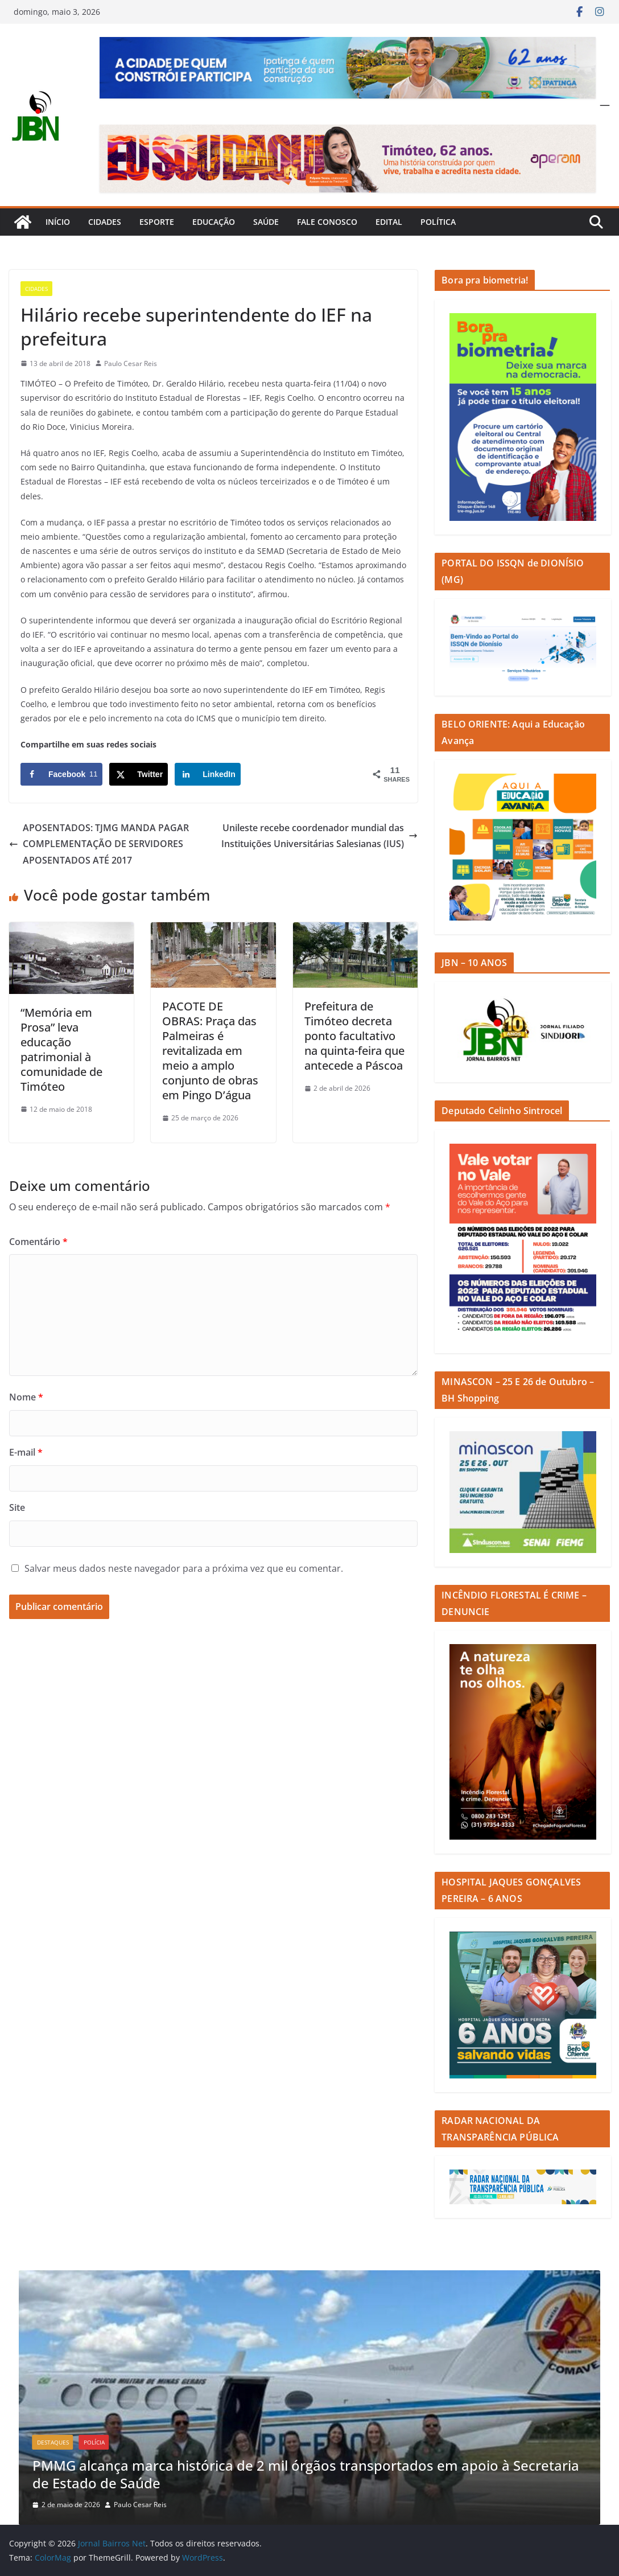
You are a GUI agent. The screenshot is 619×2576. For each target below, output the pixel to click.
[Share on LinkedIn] (208, 774)
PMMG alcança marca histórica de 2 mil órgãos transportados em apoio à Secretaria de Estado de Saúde (305, 2474)
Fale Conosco (327, 221)
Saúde (266, 221)
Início (58, 221)
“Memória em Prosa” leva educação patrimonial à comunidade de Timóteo (61, 1049)
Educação (213, 221)
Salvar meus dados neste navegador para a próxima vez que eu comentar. (183, 1568)
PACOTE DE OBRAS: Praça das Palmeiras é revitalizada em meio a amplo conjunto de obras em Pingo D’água (210, 1051)
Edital (388, 221)
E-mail (26, 1452)
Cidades (104, 221)
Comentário (38, 1241)
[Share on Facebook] (61, 774)
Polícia (94, 2442)
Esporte (156, 221)
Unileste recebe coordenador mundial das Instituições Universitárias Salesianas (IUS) (319, 836)
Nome (26, 1397)
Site (17, 1507)
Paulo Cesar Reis (130, 363)
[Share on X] (138, 774)
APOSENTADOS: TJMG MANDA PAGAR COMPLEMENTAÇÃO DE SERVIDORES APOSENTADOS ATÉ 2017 (99, 844)
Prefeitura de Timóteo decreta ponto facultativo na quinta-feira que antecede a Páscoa (354, 1036)
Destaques (53, 2442)
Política (438, 221)
